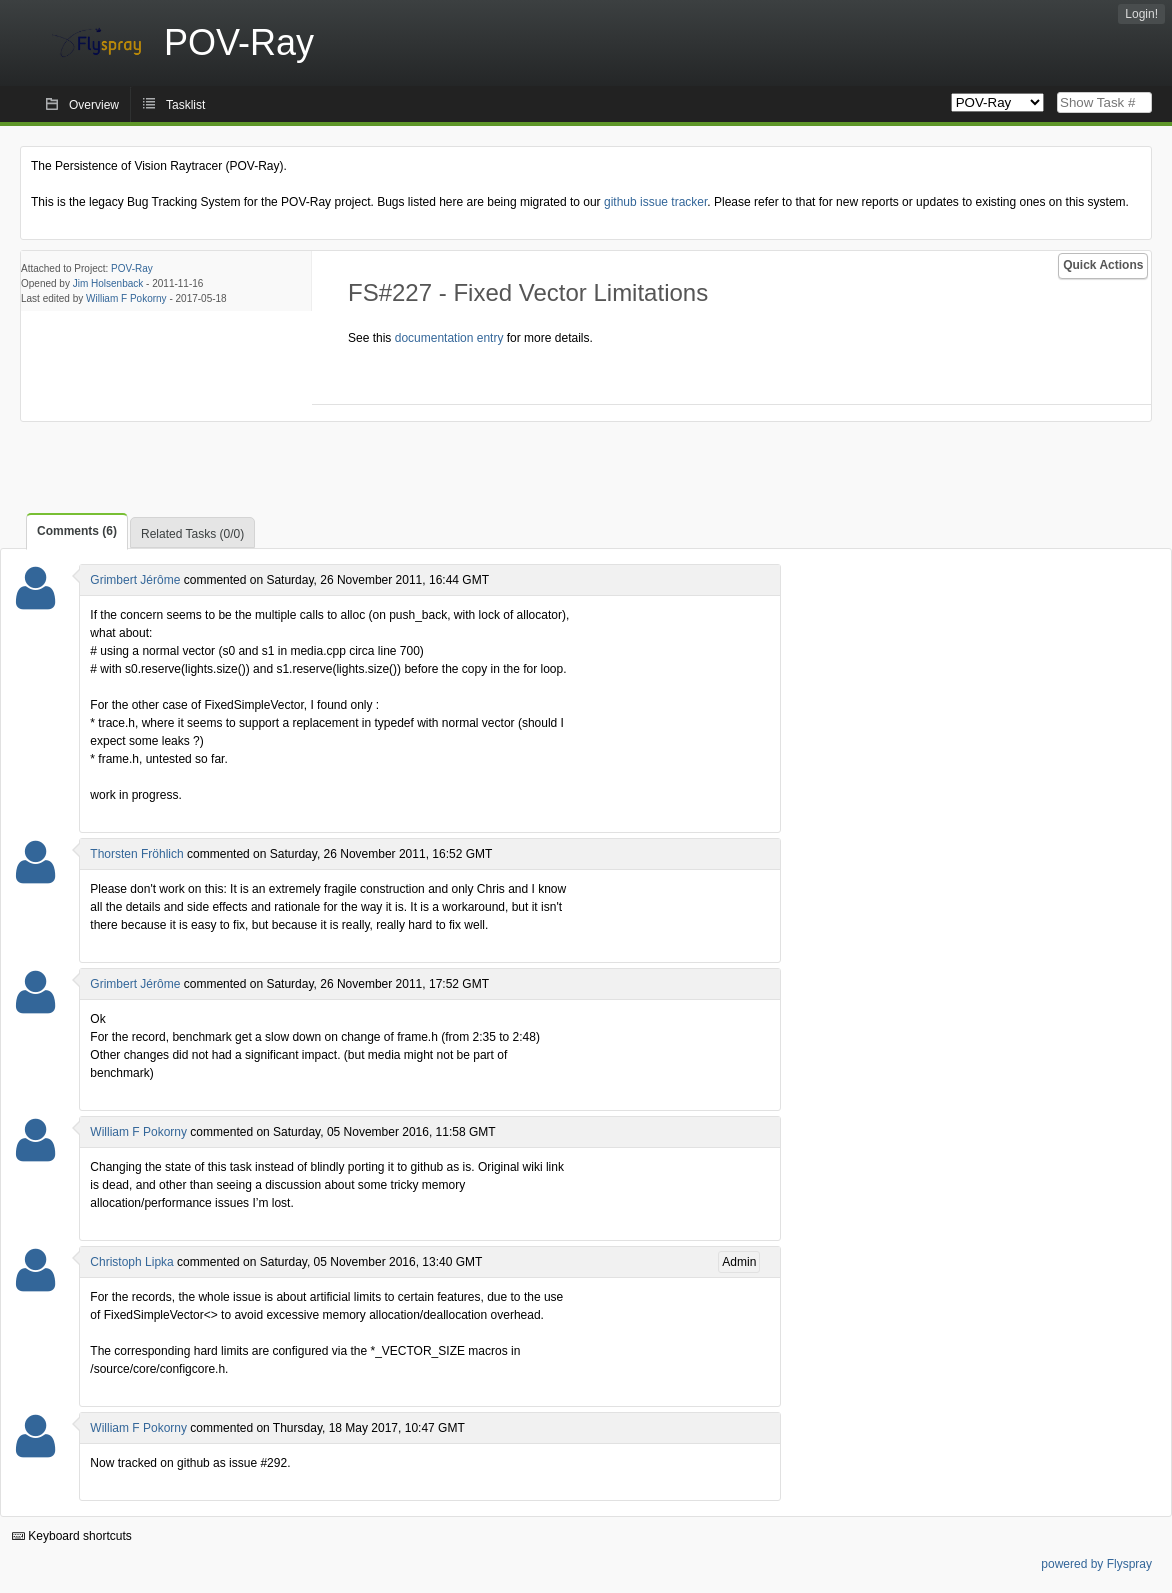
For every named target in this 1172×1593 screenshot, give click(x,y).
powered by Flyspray (1096, 1564)
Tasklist (185, 105)
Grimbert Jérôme (135, 580)
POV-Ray (132, 268)
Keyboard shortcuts (72, 1536)
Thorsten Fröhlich (136, 854)
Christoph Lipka (131, 1262)
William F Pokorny (126, 298)
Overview (94, 105)
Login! (1141, 14)
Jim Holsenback (108, 283)
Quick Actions (1103, 265)
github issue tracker (655, 202)
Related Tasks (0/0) (192, 534)
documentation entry (449, 338)
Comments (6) (77, 531)
